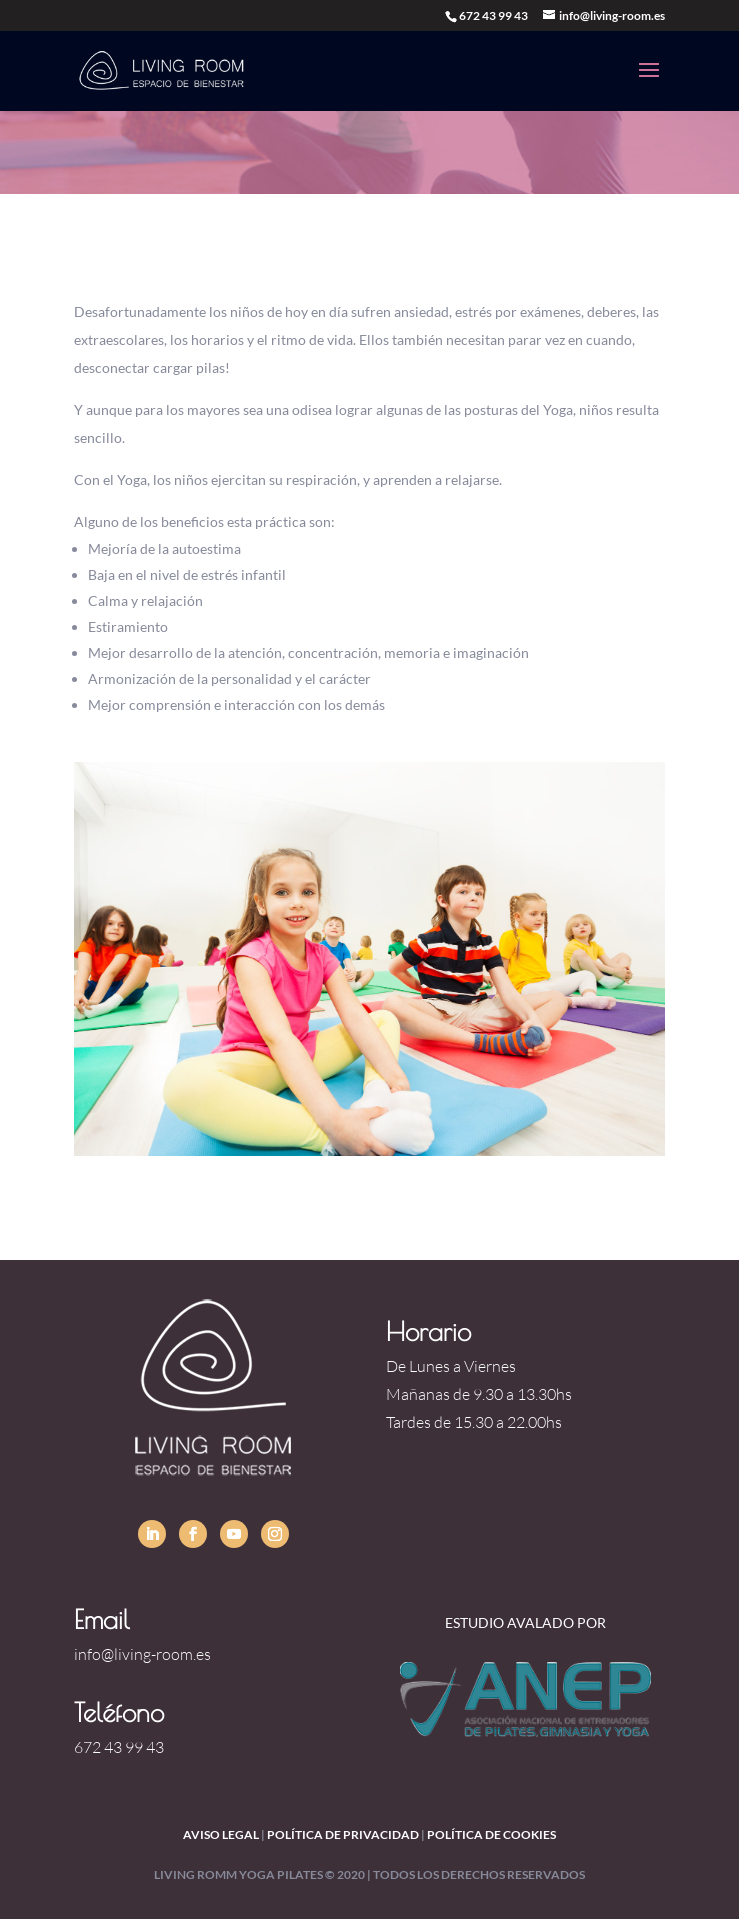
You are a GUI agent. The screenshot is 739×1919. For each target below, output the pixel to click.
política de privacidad (343, 1834)
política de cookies (491, 1834)
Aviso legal (221, 1834)
